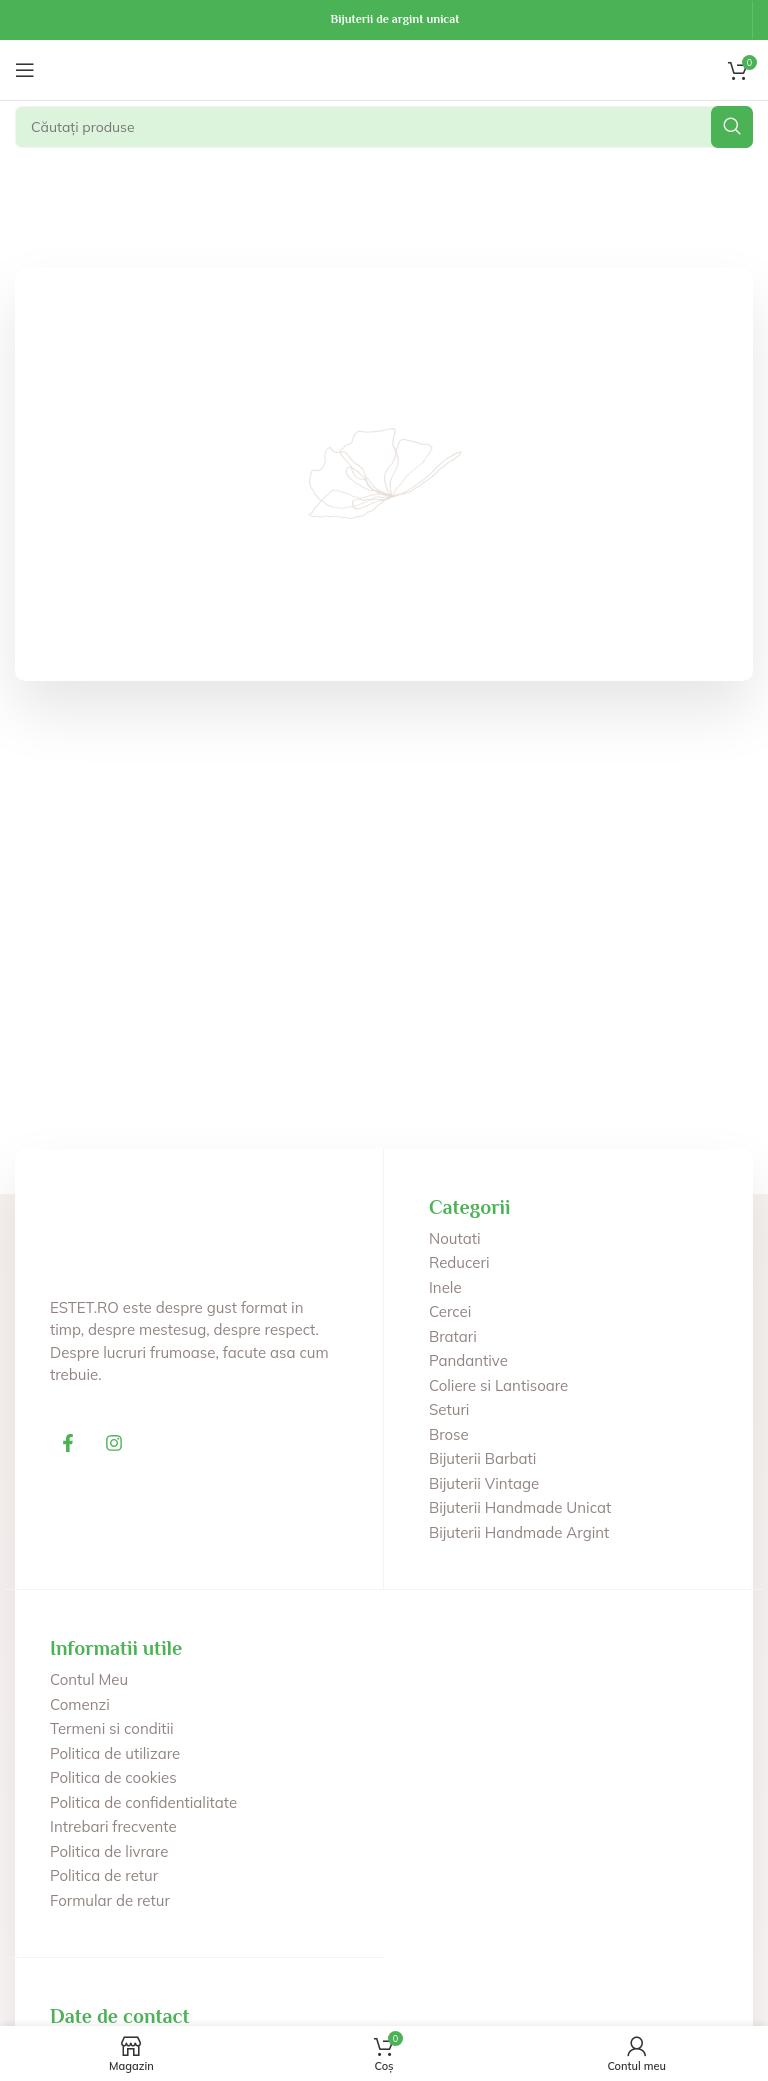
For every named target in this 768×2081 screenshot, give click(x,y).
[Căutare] (384, 127)
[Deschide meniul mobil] (25, 70)
